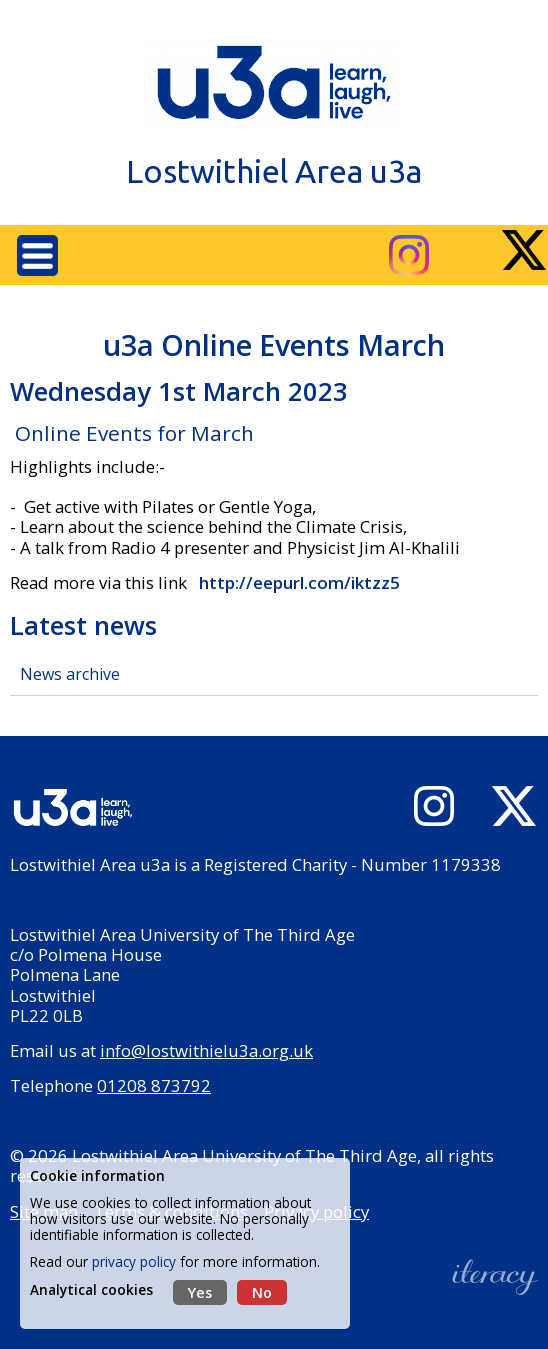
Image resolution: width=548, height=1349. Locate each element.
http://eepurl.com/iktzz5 (297, 582)
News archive (70, 674)
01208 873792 (154, 1085)
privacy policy (134, 1261)
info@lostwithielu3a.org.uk (206, 1050)
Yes (200, 1292)
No (262, 1292)
